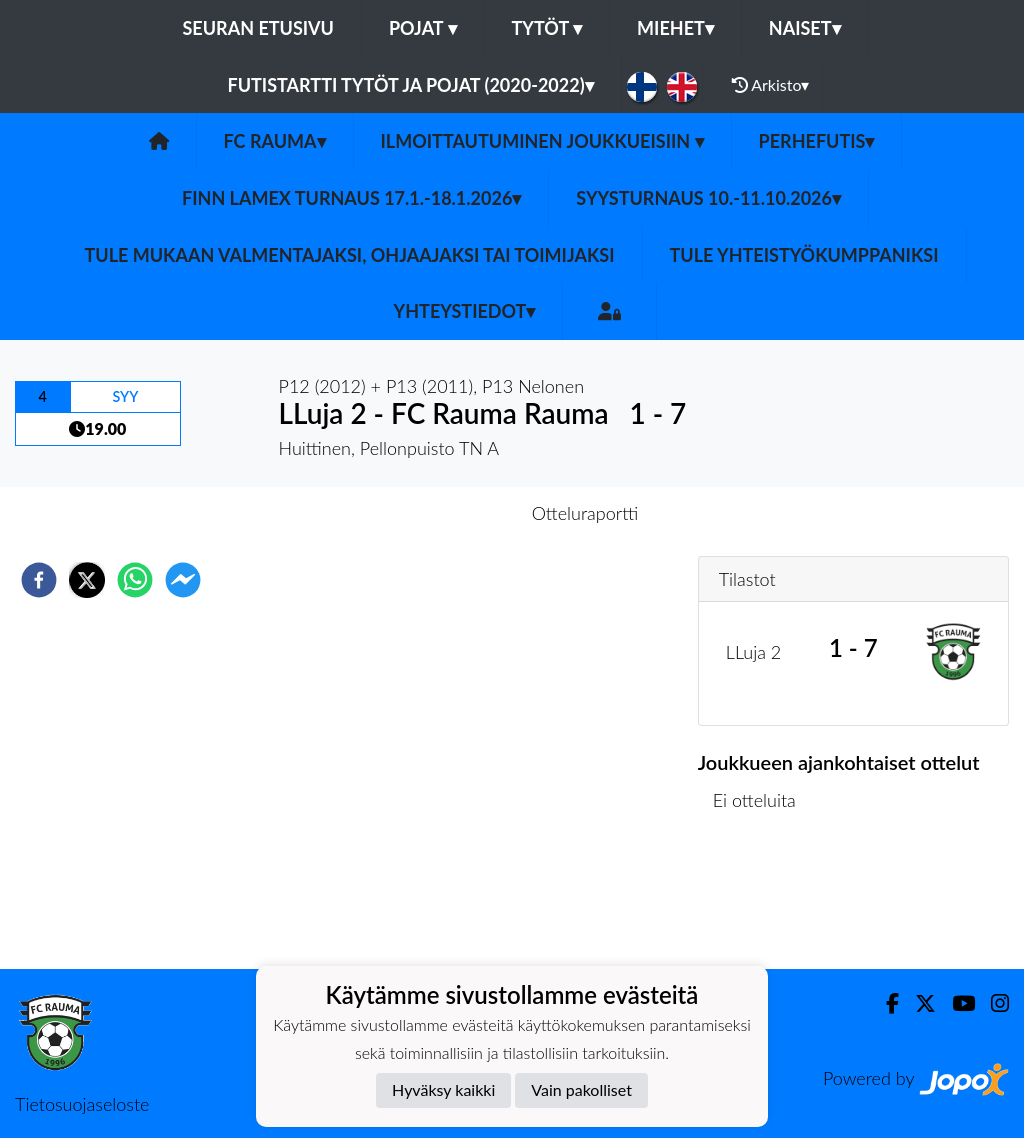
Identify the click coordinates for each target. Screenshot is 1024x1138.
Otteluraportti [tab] (585, 513)
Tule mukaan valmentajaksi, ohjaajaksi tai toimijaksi (349, 255)
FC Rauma (275, 141)
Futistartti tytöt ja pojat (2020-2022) (411, 85)
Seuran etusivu (258, 28)
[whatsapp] (135, 580)
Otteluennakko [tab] (443, 513)
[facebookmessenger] (183, 580)
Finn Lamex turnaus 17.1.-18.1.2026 (351, 198)
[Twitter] (917, 1003)
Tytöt (547, 28)
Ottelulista (762, 901)
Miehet (675, 28)
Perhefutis (817, 141)
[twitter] (87, 580)
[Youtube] (955, 1003)
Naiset (805, 28)
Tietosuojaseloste (82, 1104)
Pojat (423, 28)
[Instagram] (992, 1003)
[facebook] (39, 580)
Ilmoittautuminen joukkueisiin (542, 141)
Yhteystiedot (465, 311)
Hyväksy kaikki (443, 1089)
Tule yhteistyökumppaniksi (804, 255)
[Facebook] (884, 1003)
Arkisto (771, 85)
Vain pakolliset (581, 1089)
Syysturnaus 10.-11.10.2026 (708, 198)
